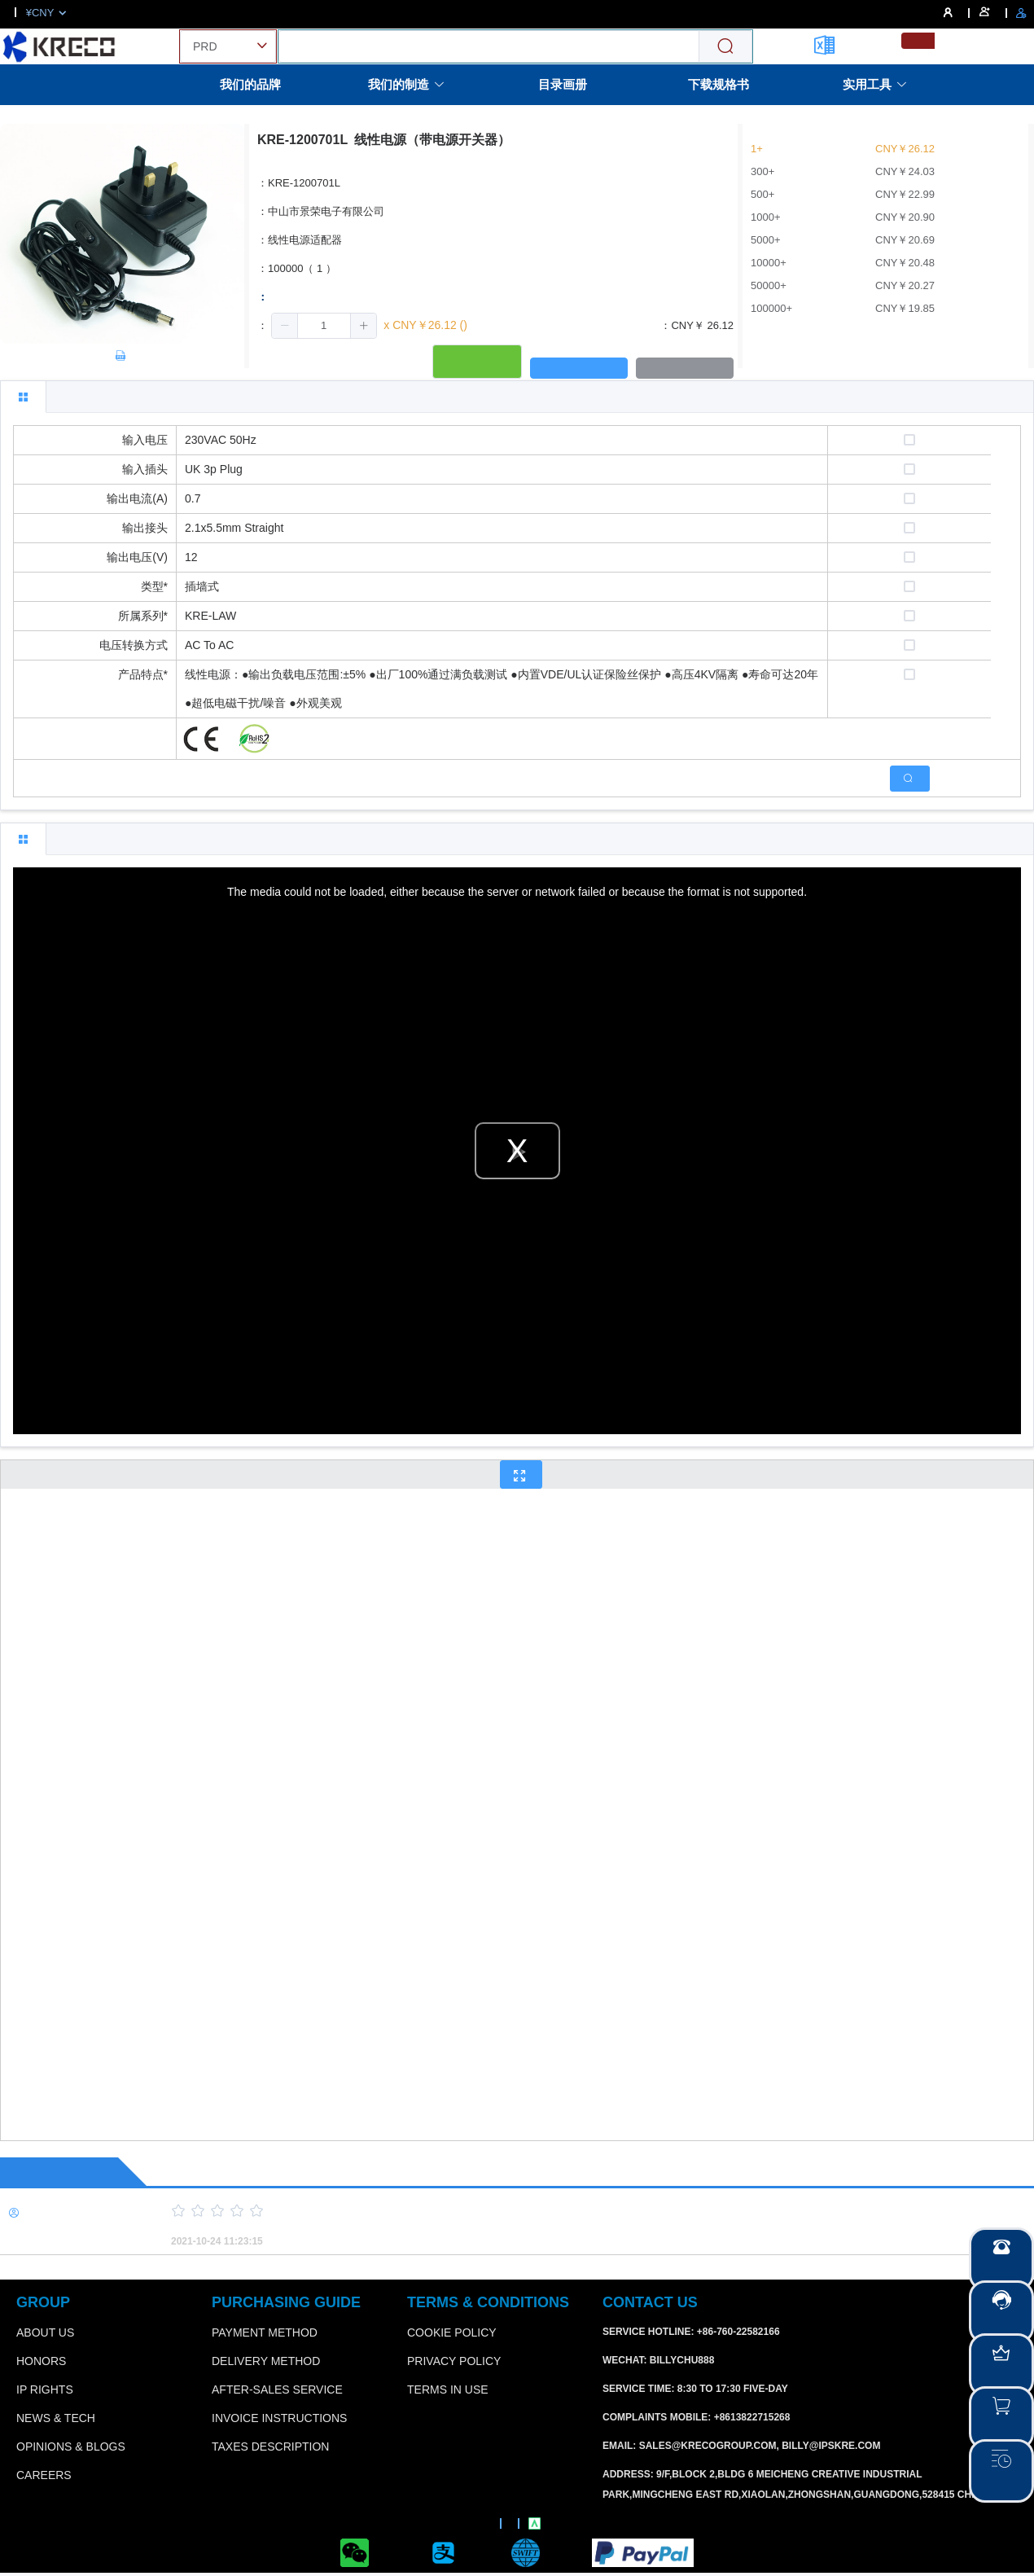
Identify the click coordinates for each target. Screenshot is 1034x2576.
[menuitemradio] (918, 41)
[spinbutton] (324, 326)
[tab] (23, 396)
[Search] (725, 47)
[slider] (574, 2211)
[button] (285, 326)
